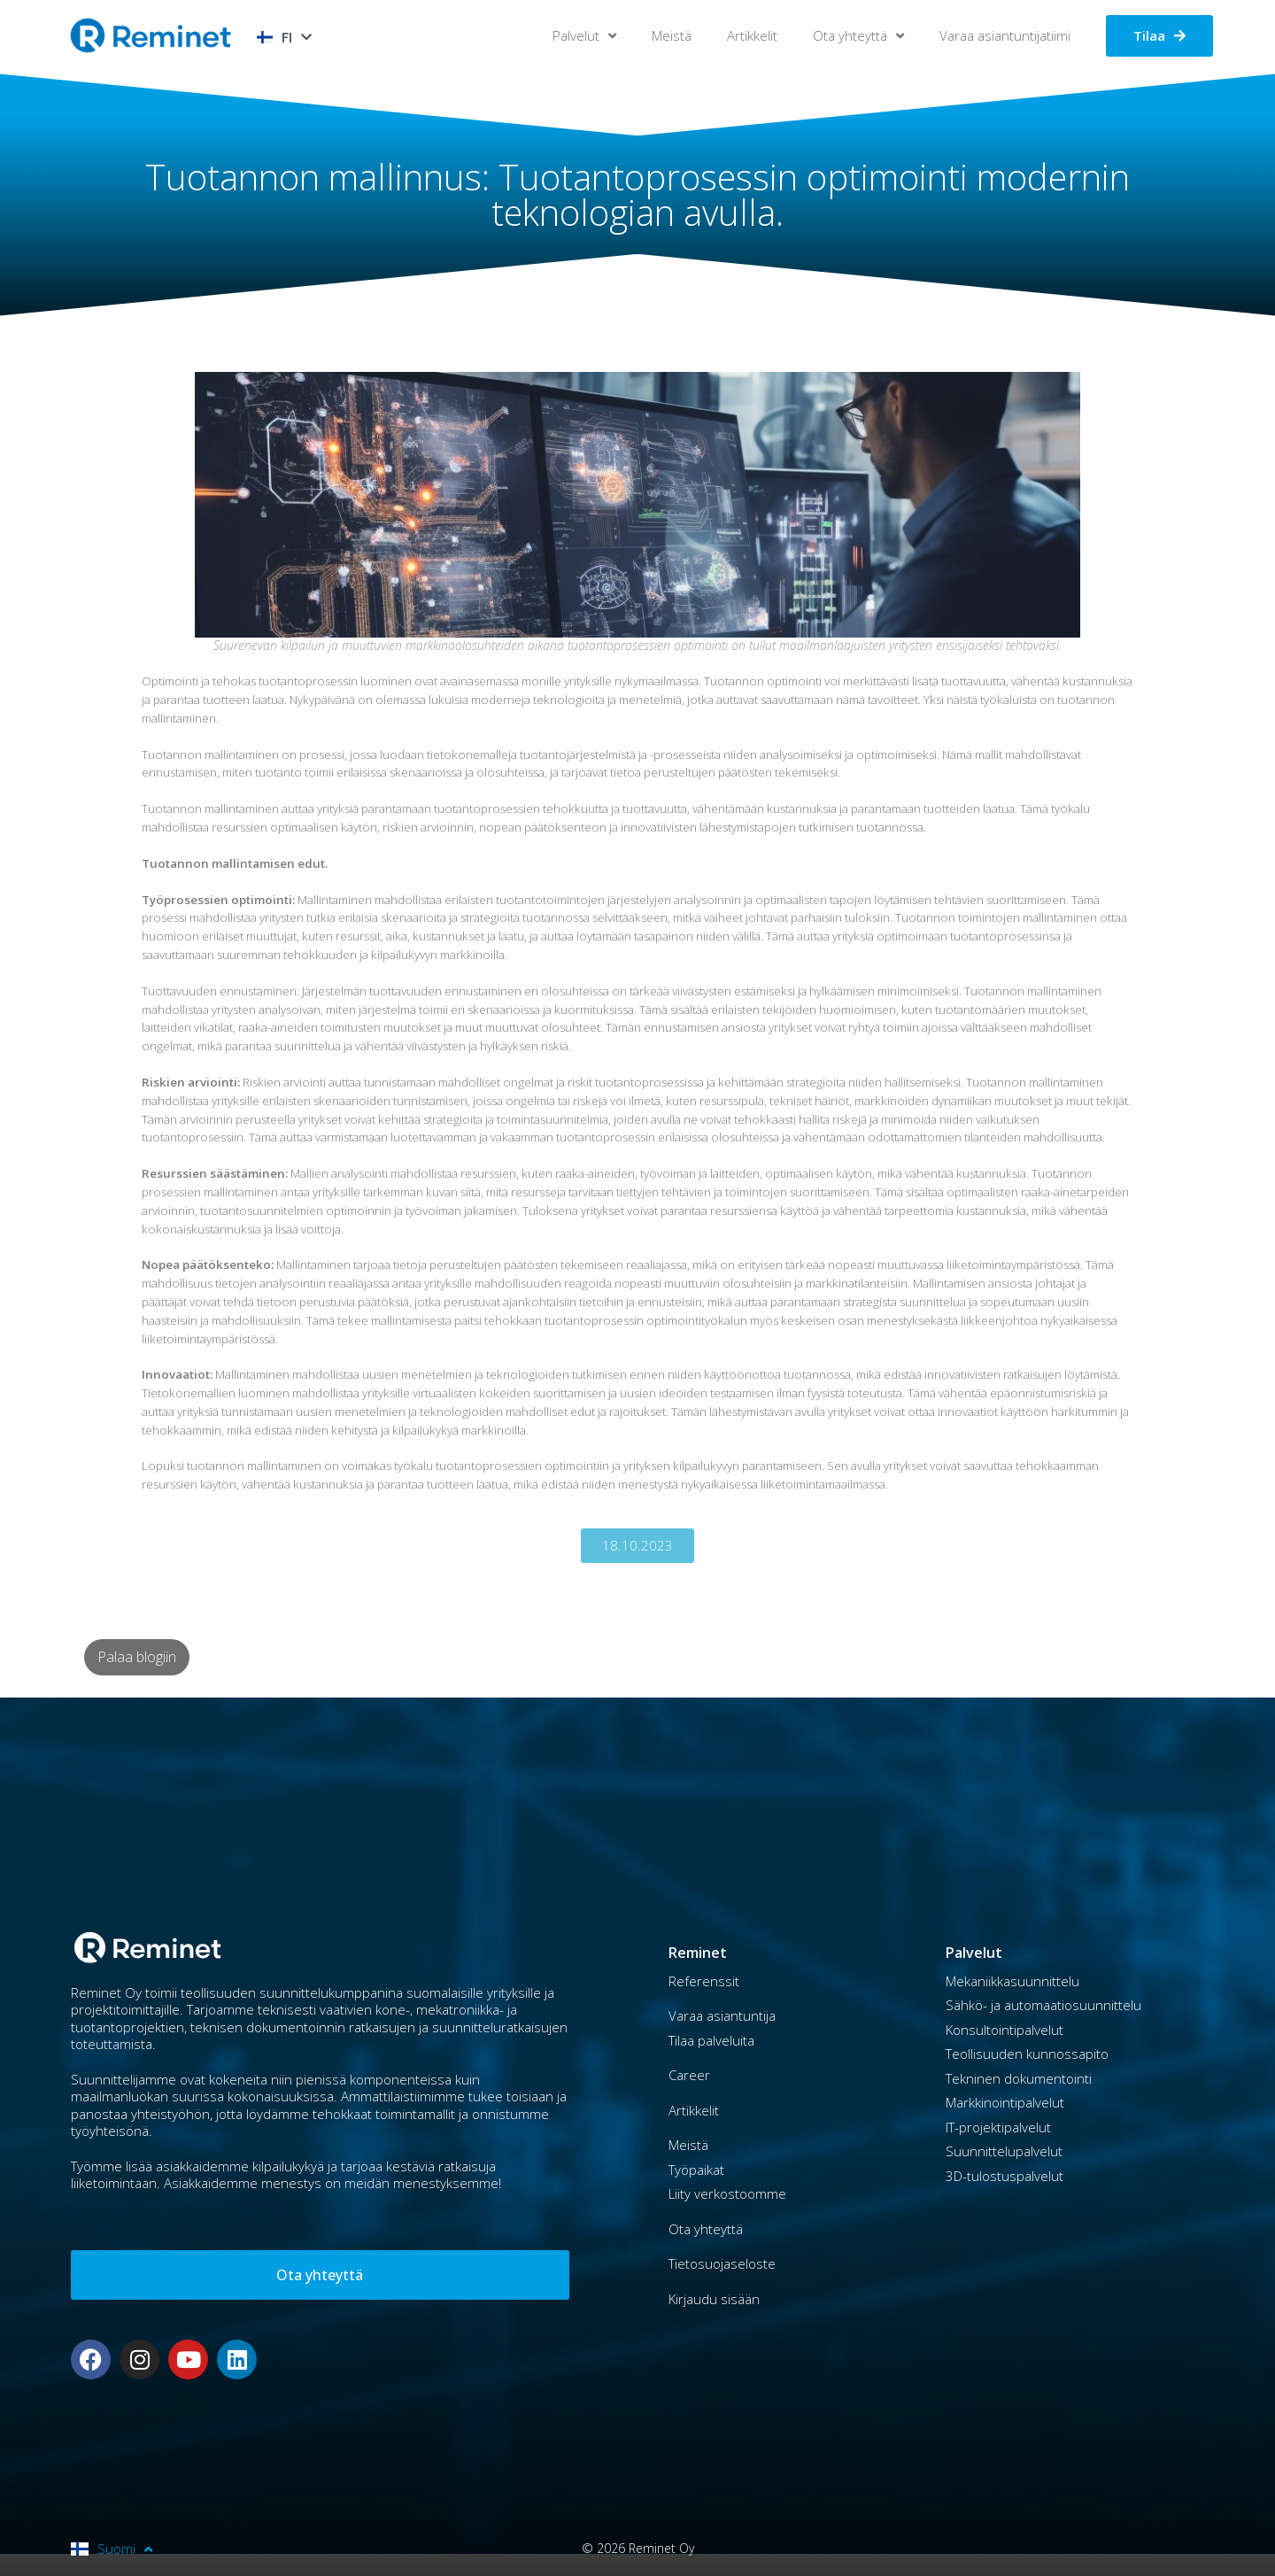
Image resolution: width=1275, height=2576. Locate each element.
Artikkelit (752, 35)
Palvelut (584, 35)
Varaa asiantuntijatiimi (1004, 35)
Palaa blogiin (136, 1657)
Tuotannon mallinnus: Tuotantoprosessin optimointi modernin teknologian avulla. (638, 194)
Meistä (672, 35)
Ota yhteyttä (858, 35)
